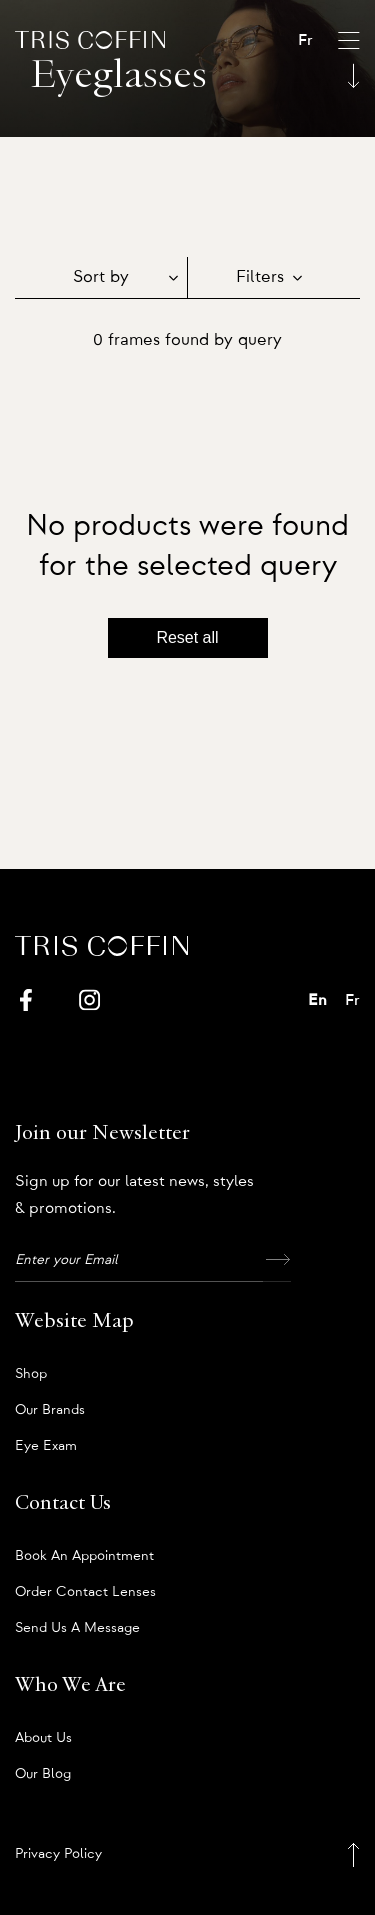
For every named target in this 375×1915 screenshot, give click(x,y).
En (317, 1000)
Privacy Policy (58, 1854)
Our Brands (50, 1410)
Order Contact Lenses (85, 1592)
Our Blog (43, 1774)
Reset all (187, 637)
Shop (31, 1374)
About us (43, 1738)
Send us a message (77, 1628)
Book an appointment (84, 1556)
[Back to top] (353, 1854)
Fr (305, 40)
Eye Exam (46, 1446)
